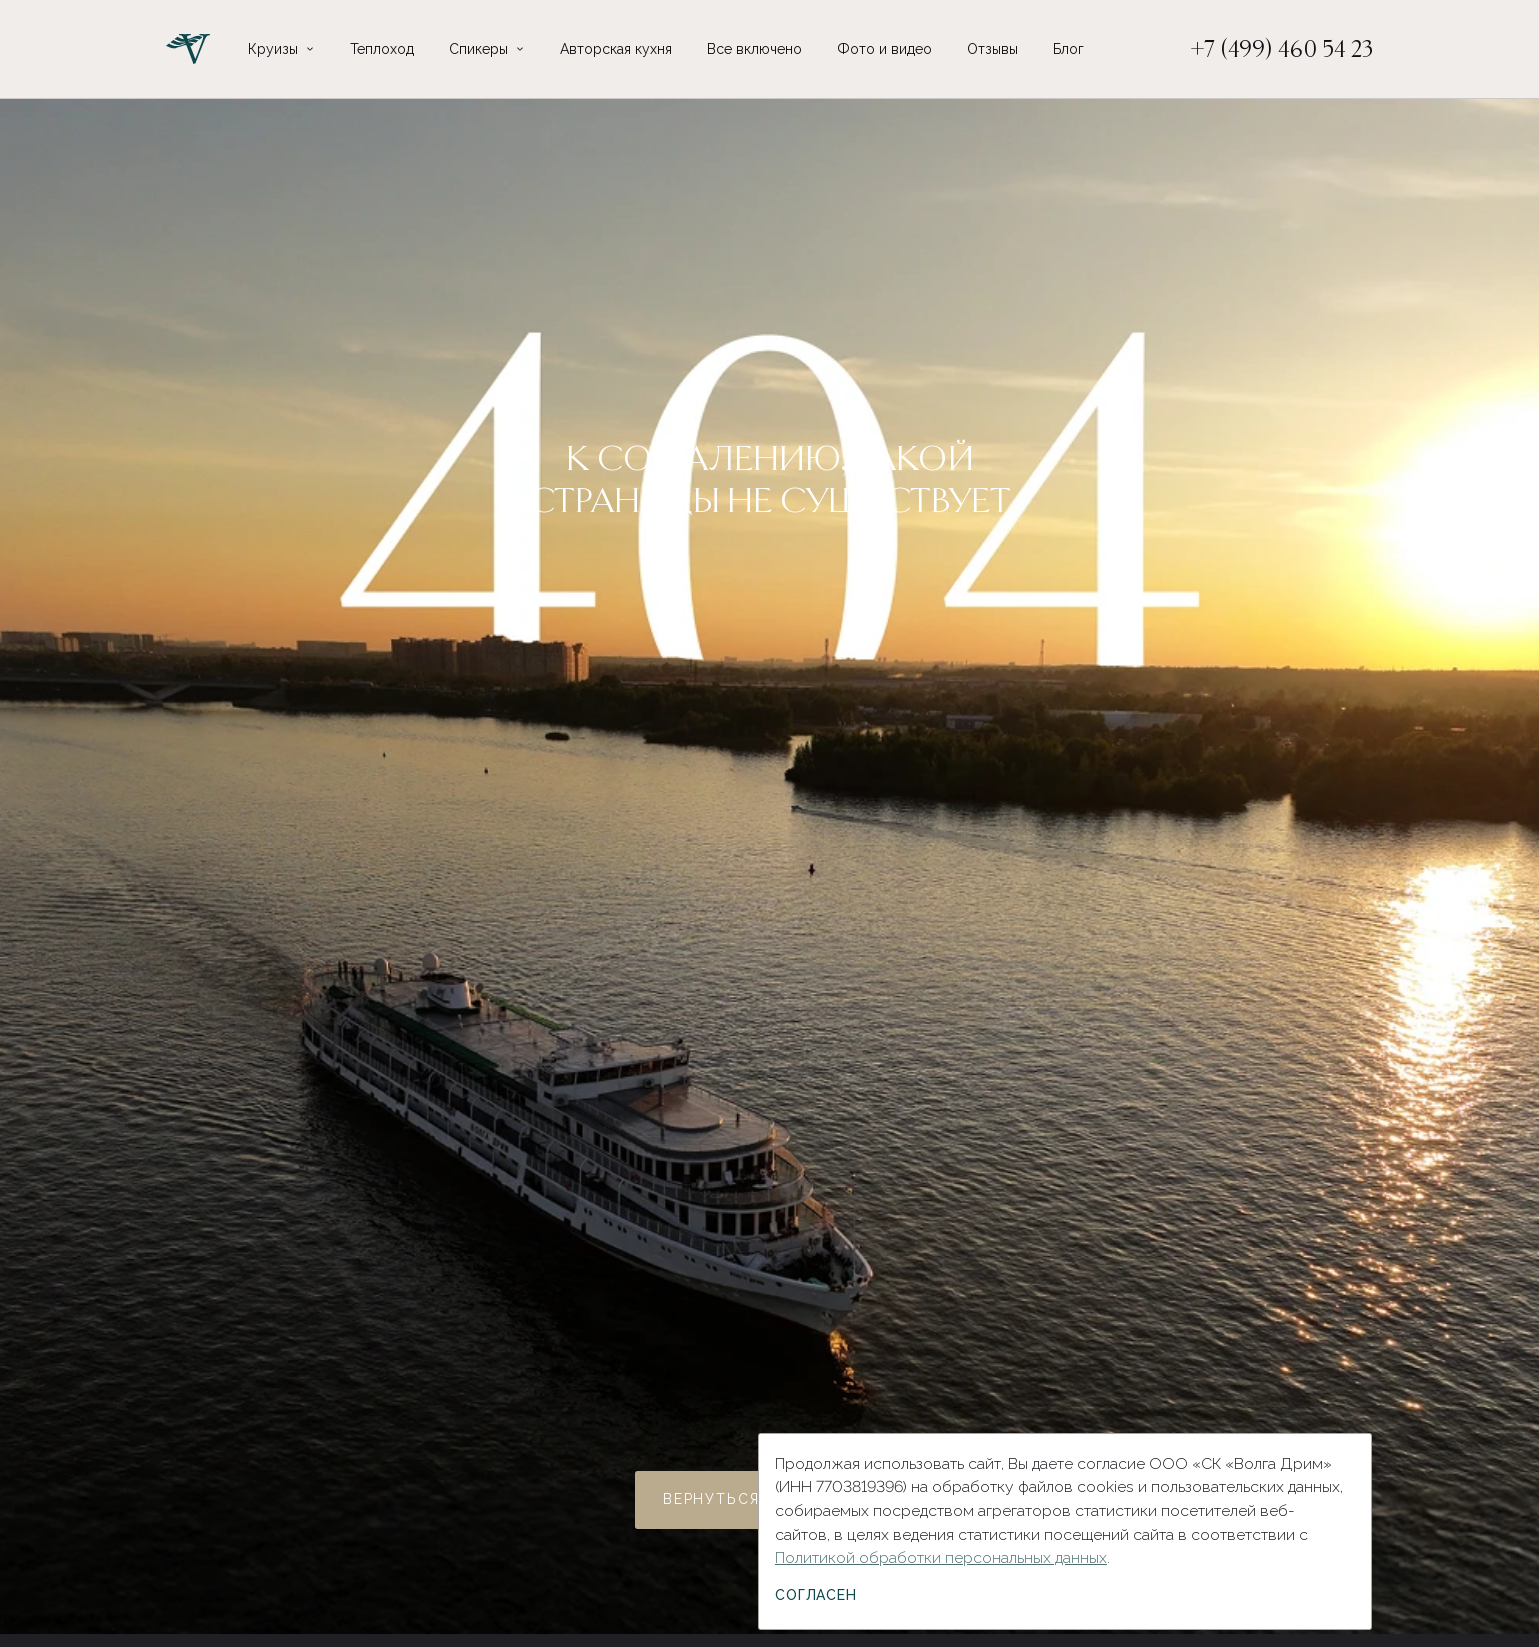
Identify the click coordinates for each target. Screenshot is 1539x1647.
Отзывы (992, 49)
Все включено (754, 49)
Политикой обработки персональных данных (941, 1557)
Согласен (816, 1595)
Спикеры (478, 49)
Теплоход (382, 49)
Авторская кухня (616, 49)
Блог (1068, 49)
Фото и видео (884, 49)
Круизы (273, 49)
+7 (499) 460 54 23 (1282, 49)
